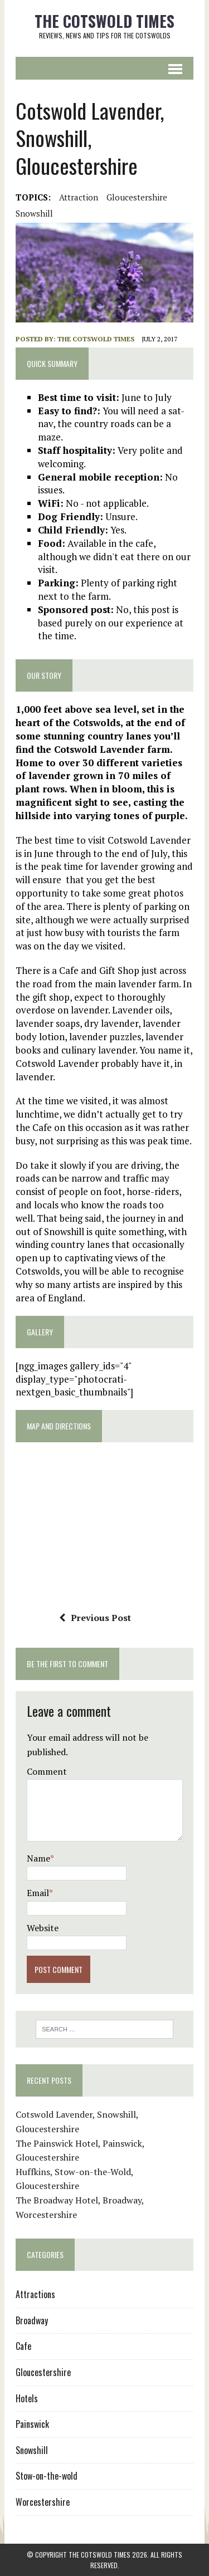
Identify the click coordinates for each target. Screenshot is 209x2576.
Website (43, 1928)
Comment (47, 1771)
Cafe (23, 2346)
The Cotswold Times (95, 339)
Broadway (32, 2320)
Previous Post (95, 1618)
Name (38, 1858)
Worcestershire (43, 2502)
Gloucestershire (136, 197)
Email (38, 1893)
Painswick (32, 2424)
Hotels (27, 2398)
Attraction (78, 197)
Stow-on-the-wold (46, 2475)
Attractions (35, 2294)
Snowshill (34, 213)
